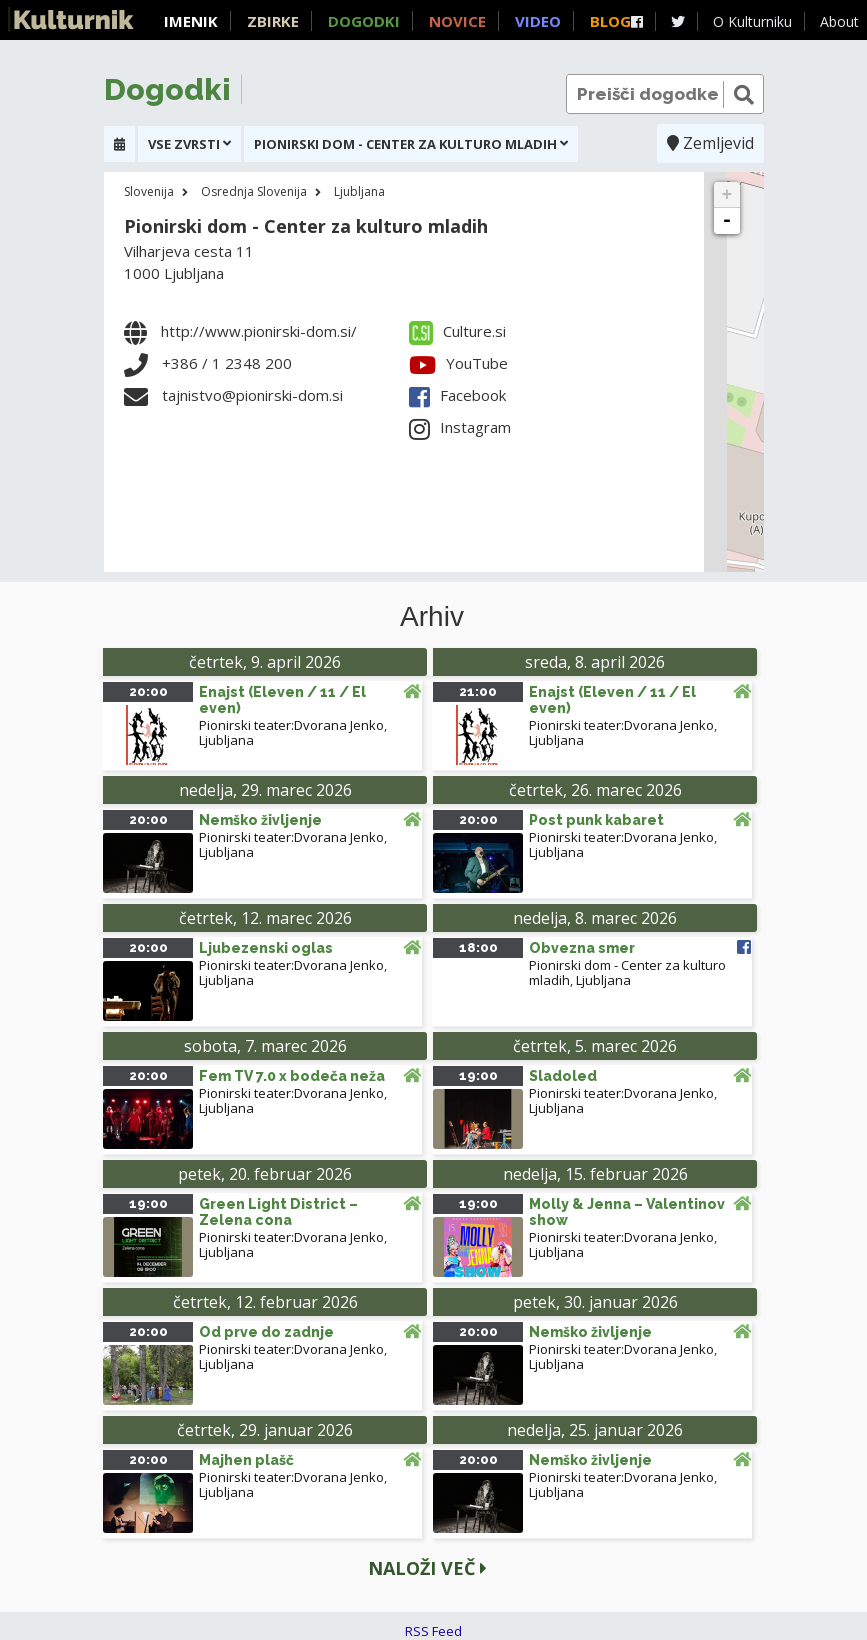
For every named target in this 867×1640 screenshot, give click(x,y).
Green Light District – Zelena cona (278, 1212)
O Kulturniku (752, 21)
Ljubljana (359, 191)
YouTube (458, 363)
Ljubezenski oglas (266, 948)
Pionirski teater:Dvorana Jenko (291, 725)
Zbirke (273, 21)
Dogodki (364, 21)
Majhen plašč (246, 1460)
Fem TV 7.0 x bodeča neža (292, 1076)
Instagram (460, 427)
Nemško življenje (260, 820)
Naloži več (427, 1568)
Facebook (457, 395)
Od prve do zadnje (266, 1332)
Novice (457, 21)
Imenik (191, 21)
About (839, 21)
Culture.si (457, 331)
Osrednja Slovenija (254, 191)
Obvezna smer (582, 948)
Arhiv (432, 617)
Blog (610, 21)
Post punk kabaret (596, 820)
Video (538, 21)
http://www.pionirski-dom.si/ (259, 331)
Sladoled (563, 1076)
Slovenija (149, 191)
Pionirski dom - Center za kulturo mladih (306, 226)
